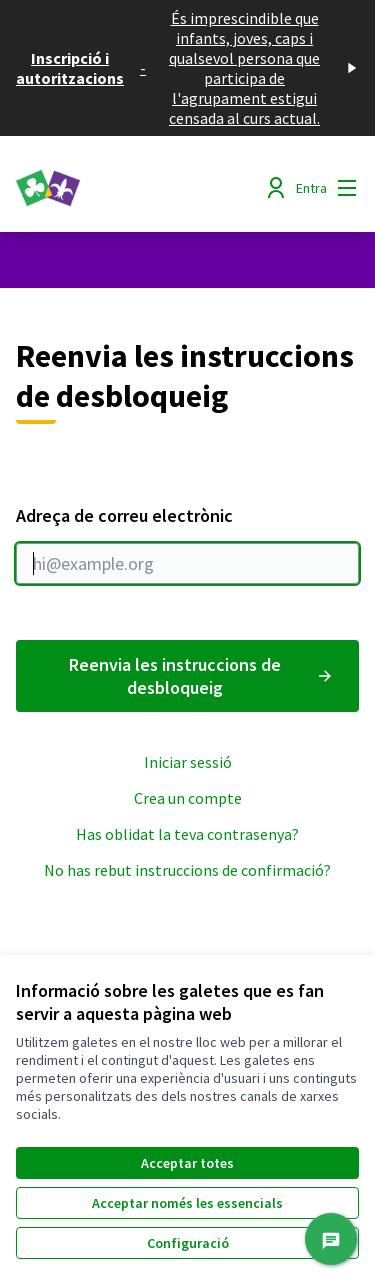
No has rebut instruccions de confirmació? (187, 870)
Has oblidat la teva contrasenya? (187, 834)
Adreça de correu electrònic (187, 544)
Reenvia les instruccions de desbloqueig (202, 676)
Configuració (188, 1243)
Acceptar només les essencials (187, 1203)
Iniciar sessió (188, 762)
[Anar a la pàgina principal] (142, 188)
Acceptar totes (187, 1163)
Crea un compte (188, 798)
